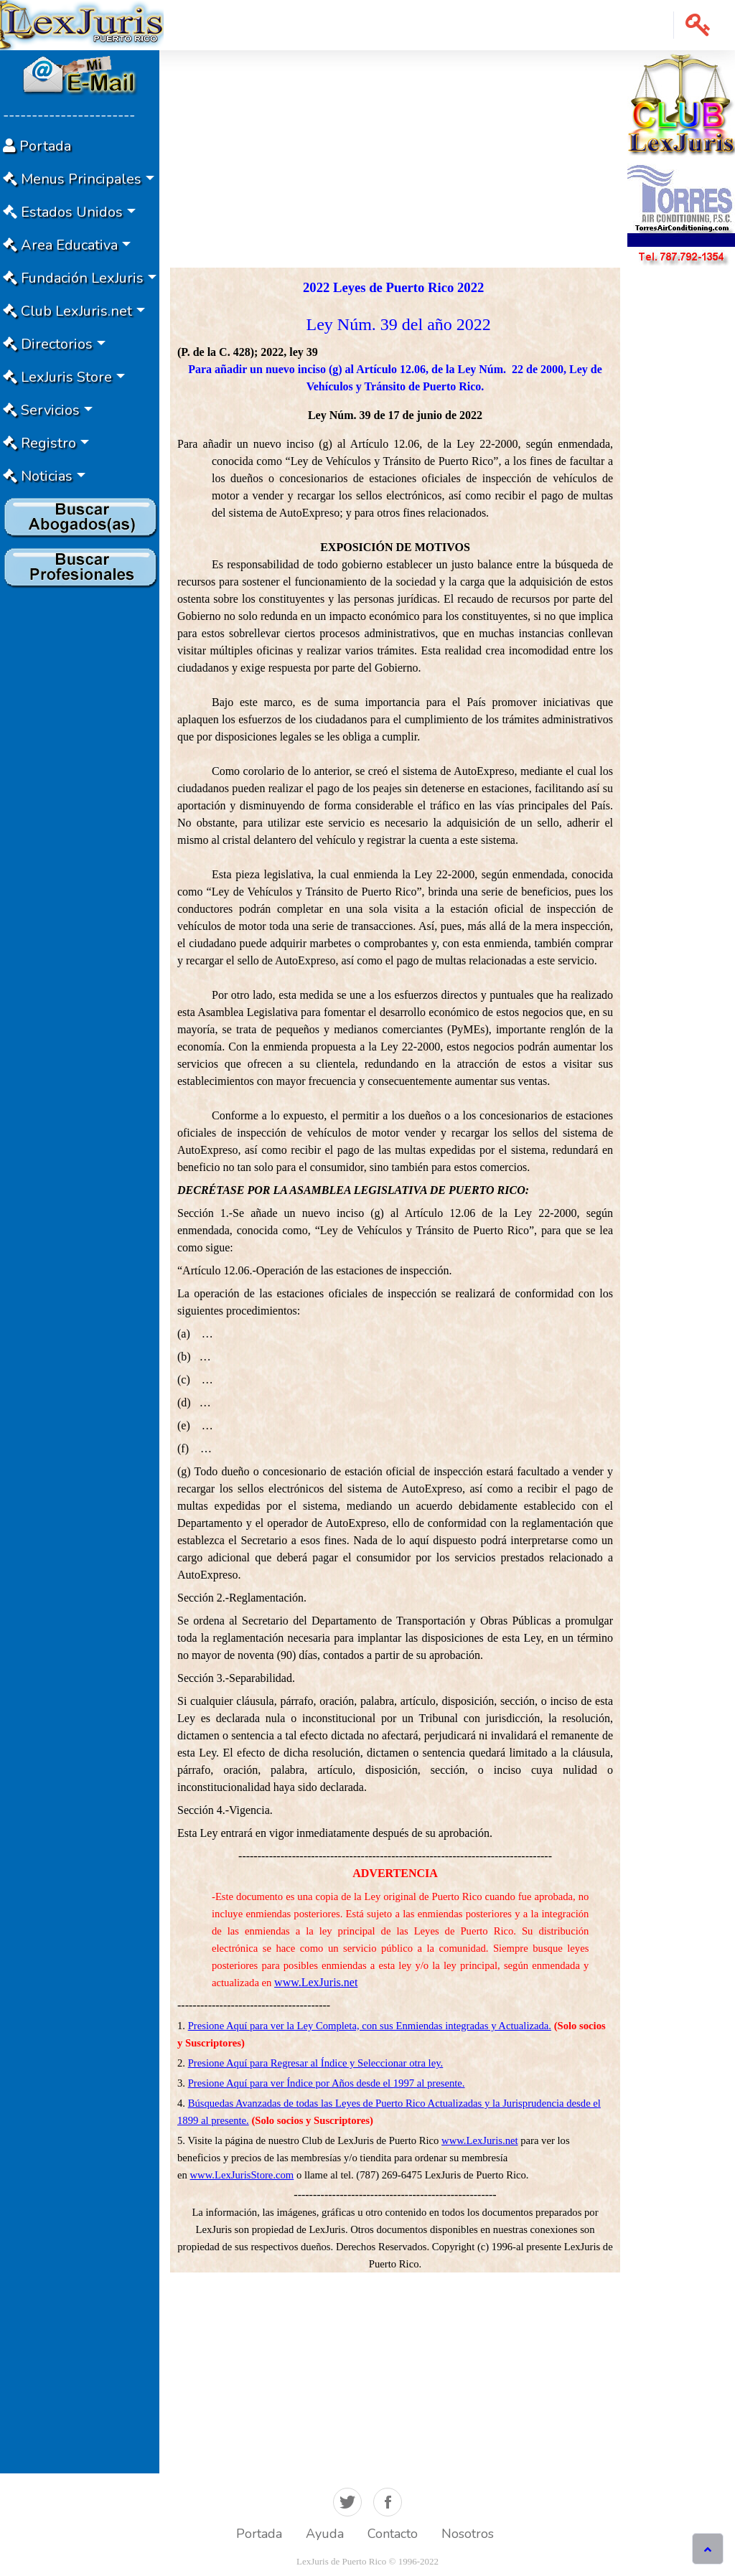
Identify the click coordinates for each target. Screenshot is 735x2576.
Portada (259, 2533)
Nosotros (467, 2533)
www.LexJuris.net (315, 1982)
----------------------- (69, 115)
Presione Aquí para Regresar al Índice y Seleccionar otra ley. (316, 2063)
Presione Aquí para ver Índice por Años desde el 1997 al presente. (326, 2083)
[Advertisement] (79, 808)
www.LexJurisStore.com (242, 2175)
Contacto (393, 2533)
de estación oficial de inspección (408, 1471)
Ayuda (325, 2533)
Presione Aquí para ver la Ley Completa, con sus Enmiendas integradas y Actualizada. (369, 2025)
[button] (698, 25)
